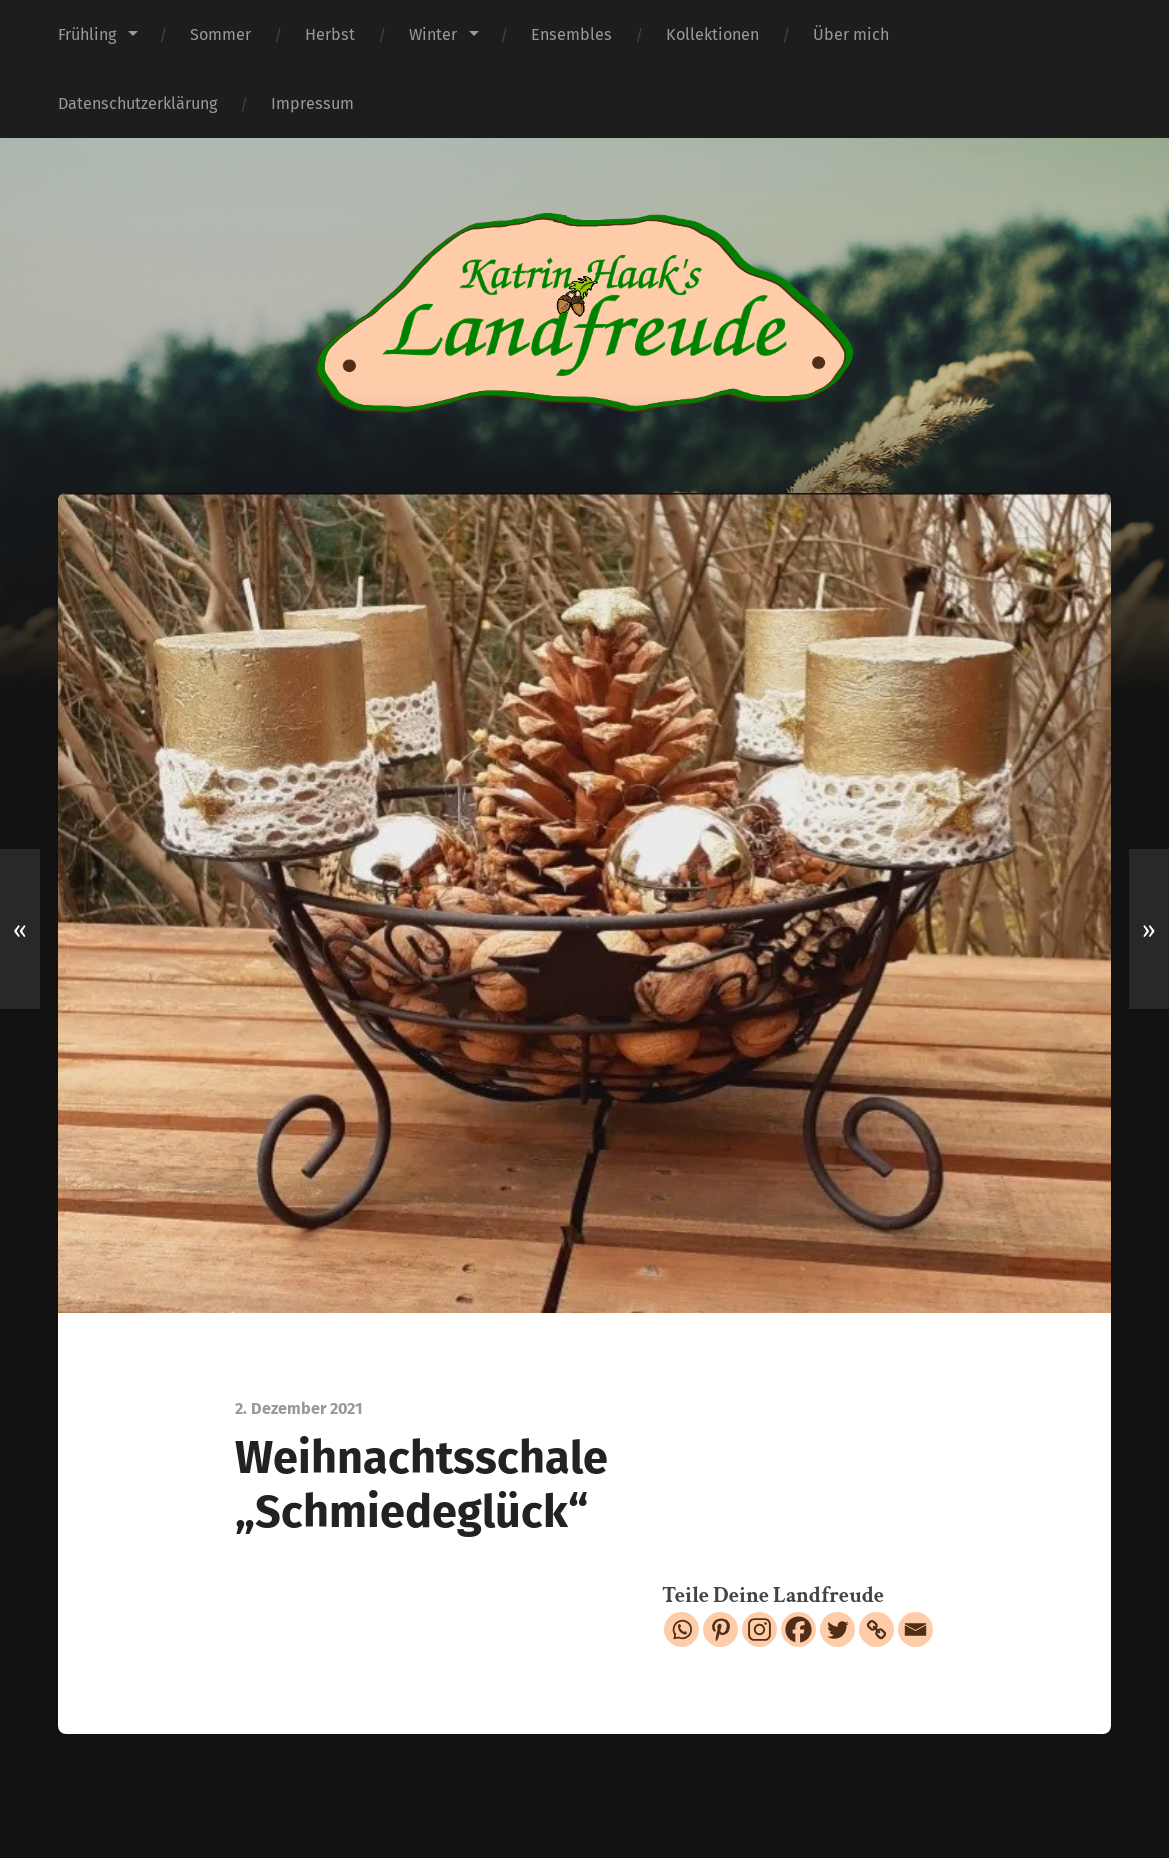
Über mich (851, 34)
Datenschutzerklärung (137, 103)
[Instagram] (759, 1629)
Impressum (312, 103)
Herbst (330, 34)
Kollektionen (712, 34)
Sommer (220, 34)
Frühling (87, 34)
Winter (433, 34)
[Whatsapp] (681, 1629)
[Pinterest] (720, 1629)
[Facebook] (798, 1629)
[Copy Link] (876, 1629)
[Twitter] (837, 1629)
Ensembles (571, 34)
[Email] (915, 1629)
